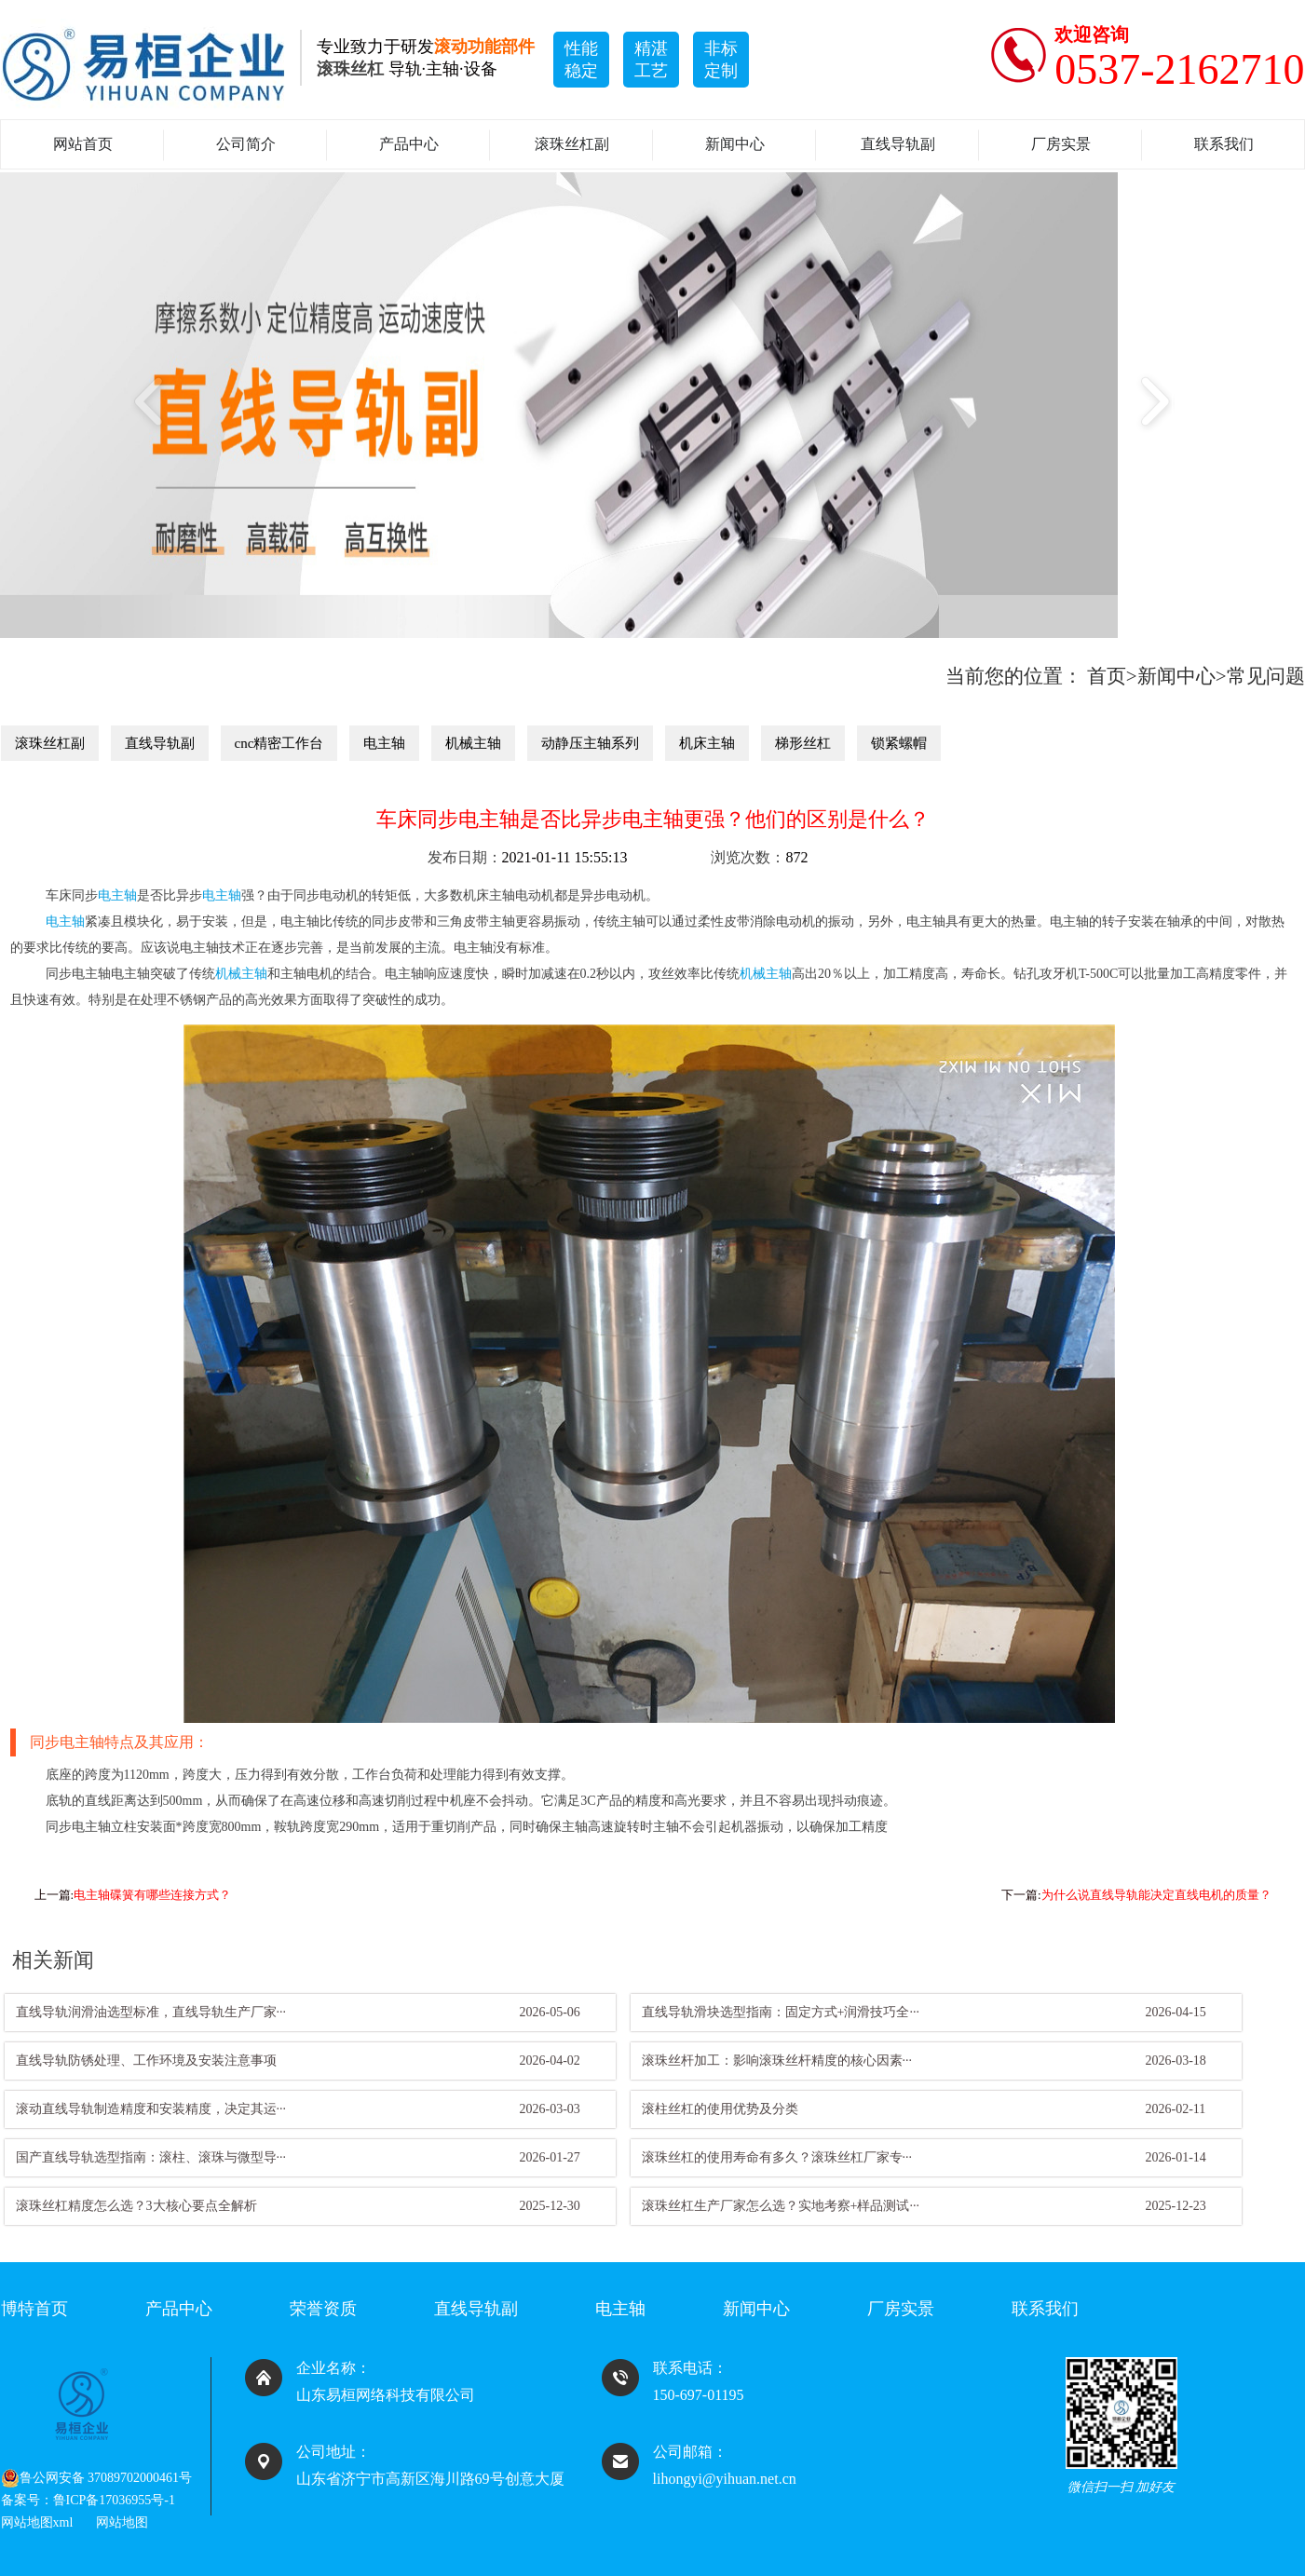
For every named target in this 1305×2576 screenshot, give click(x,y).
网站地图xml (37, 2522)
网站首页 (83, 144)
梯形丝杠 (803, 743)
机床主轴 (707, 743)
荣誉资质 (323, 2308)
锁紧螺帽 (899, 743)
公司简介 (246, 144)
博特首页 (34, 2308)
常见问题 (1266, 676)
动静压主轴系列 (590, 743)
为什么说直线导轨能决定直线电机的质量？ (1156, 1895)
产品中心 (409, 144)
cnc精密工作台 (279, 743)
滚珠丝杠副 (572, 144)
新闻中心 (735, 144)
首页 (1106, 676)
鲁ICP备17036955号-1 (114, 2500)
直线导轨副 (898, 144)
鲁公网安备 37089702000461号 (97, 2478)
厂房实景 (1061, 144)
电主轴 (384, 743)
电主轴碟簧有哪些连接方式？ (152, 1895)
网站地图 (122, 2522)
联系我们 (1224, 144)
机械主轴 (473, 743)
